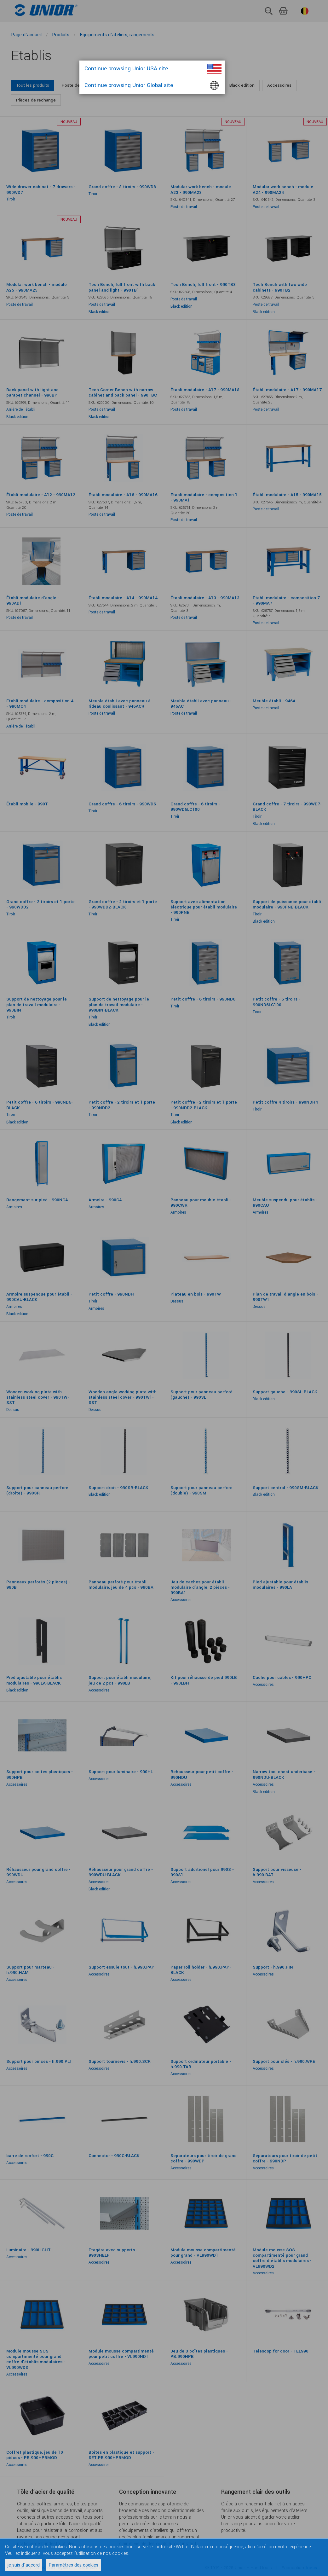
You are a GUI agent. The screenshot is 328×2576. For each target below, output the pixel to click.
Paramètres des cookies (73, 2565)
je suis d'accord (24, 2565)
